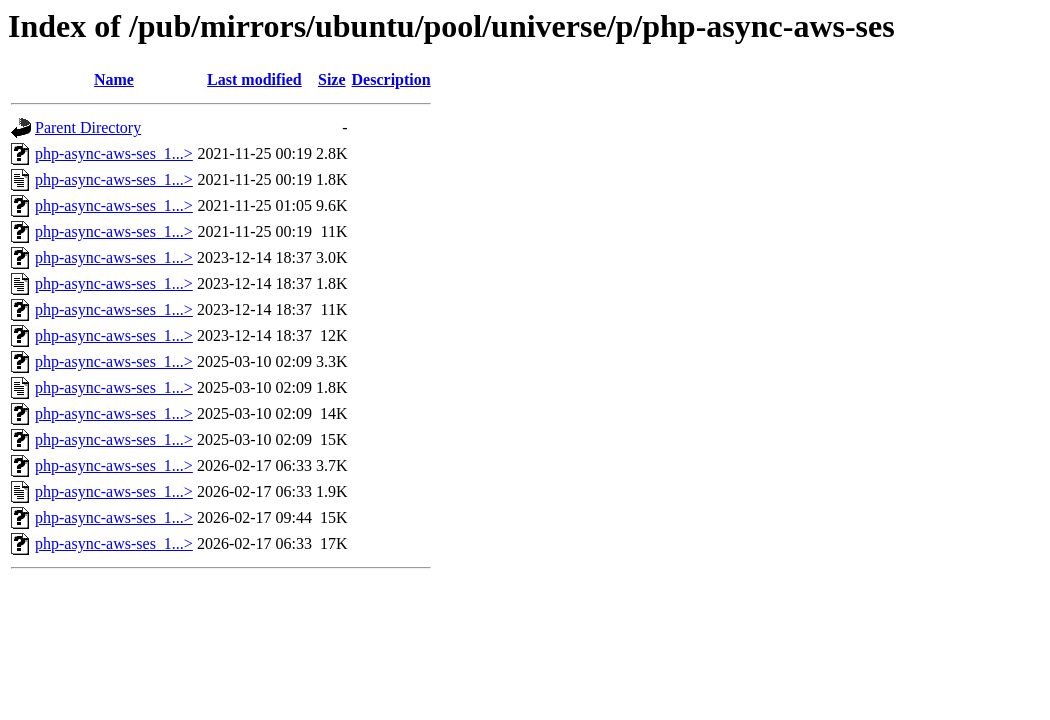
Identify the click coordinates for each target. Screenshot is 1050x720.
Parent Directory (88, 127)
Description (391, 79)
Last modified (254, 79)
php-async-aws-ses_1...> (114, 153)
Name (114, 79)
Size (332, 79)
